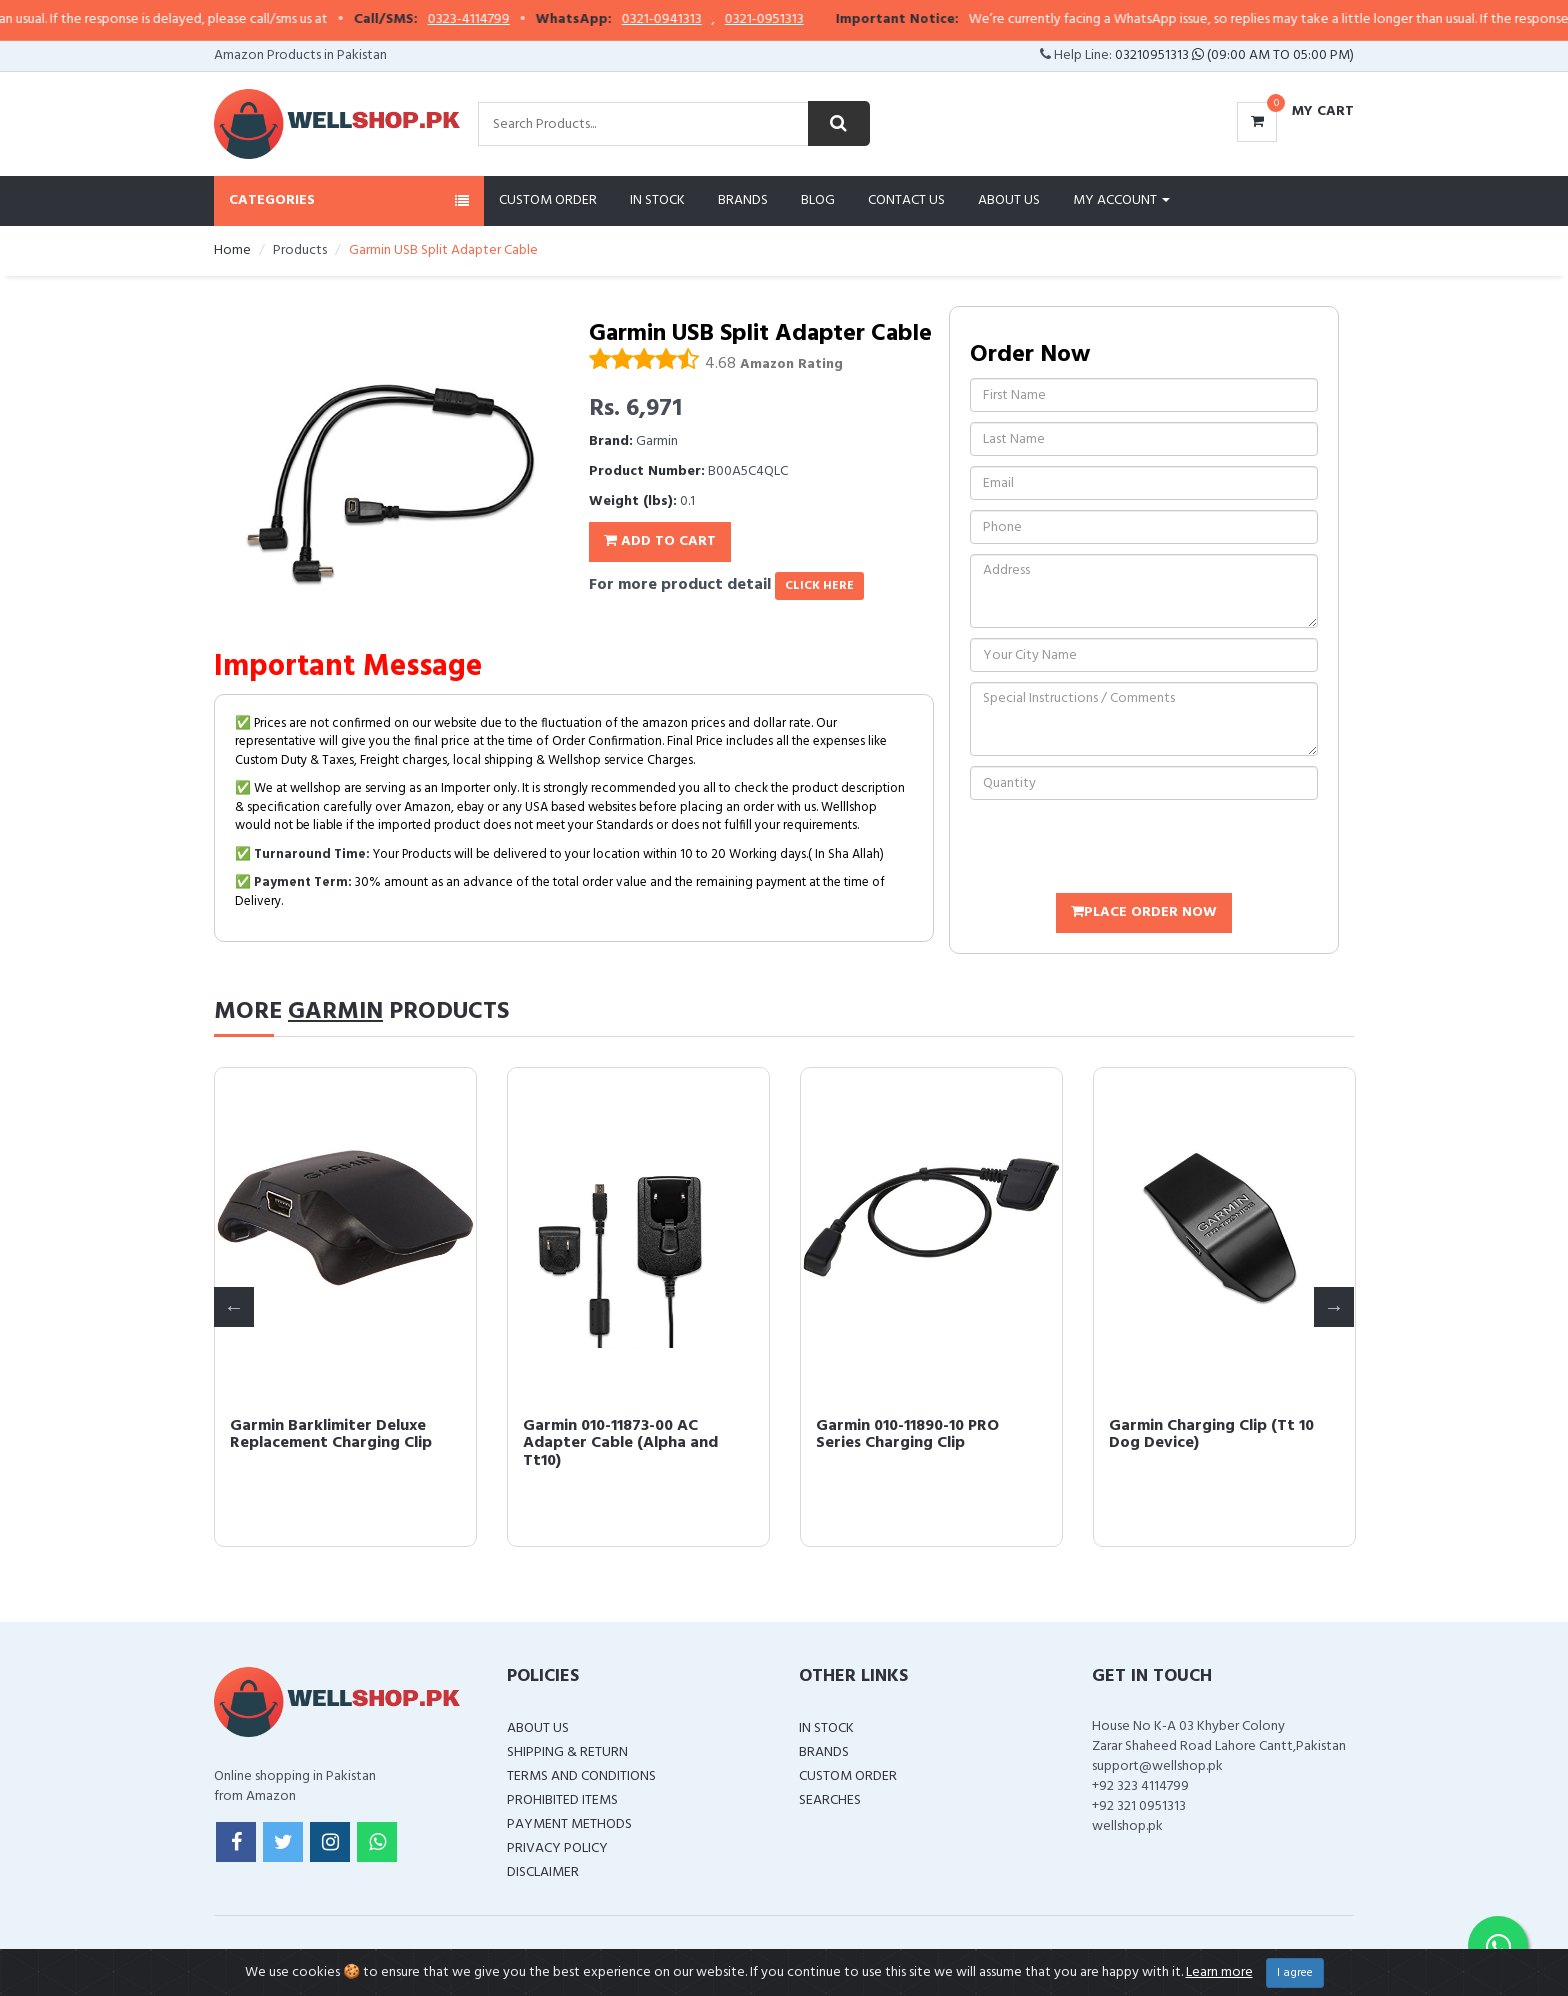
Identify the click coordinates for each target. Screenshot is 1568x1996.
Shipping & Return (567, 1752)
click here (819, 586)
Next (1334, 1307)
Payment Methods (569, 1824)
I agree (1295, 1973)
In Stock (657, 200)
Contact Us (906, 200)
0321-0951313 (814, 20)
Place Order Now (1144, 912)
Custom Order (548, 200)
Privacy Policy (557, 1848)
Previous (234, 1307)
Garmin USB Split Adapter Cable (327, 1435)
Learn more (1219, 1972)
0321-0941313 (712, 20)
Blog (818, 200)
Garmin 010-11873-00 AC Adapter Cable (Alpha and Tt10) (1206, 1443)
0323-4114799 (519, 20)
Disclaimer (543, 1872)
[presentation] (1122, 849)
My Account (1121, 200)
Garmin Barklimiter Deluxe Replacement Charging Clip (917, 1435)
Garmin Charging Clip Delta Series (624, 1435)
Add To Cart (660, 541)
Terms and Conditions (581, 1776)
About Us (1009, 200)
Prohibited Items (562, 1800)
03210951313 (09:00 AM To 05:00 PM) (1234, 55)
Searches (830, 1800)
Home (232, 250)
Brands (743, 200)
